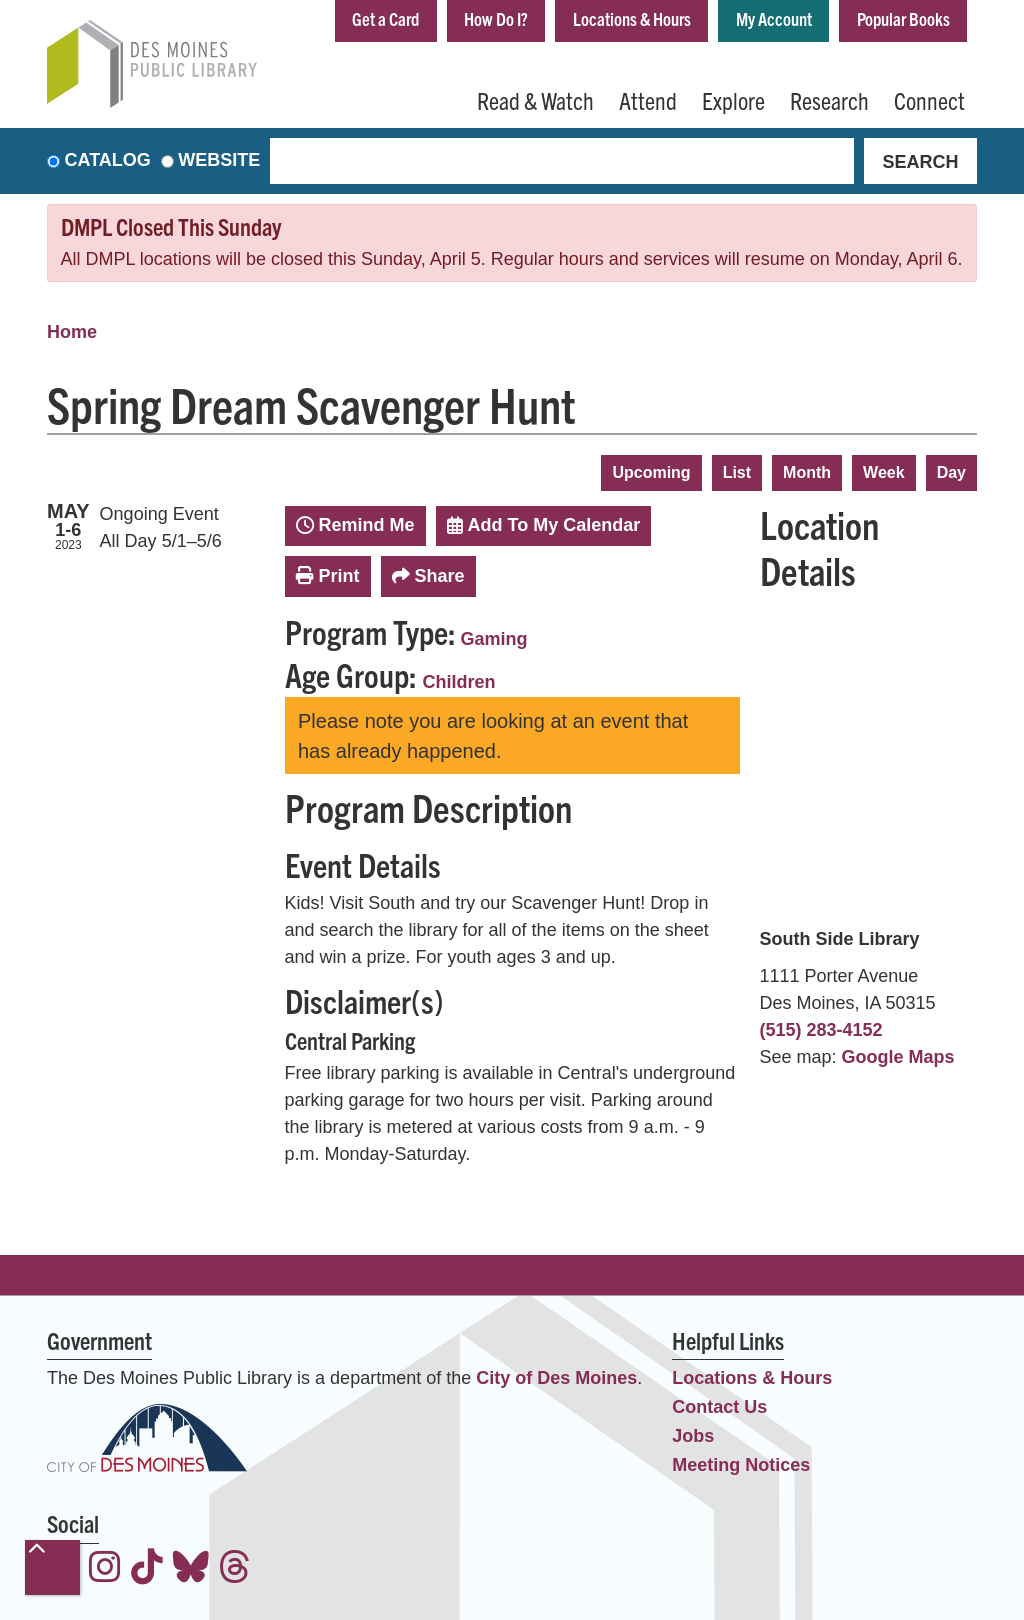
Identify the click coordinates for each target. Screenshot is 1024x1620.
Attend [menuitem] (648, 100)
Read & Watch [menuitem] (535, 100)
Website (219, 161)
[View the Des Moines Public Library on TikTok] (147, 1569)
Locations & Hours (632, 18)
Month (807, 472)
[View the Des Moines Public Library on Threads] (235, 1569)
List (737, 472)
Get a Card (385, 18)
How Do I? (496, 18)
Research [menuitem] (829, 100)
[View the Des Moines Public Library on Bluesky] (191, 1569)
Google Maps (898, 1057)
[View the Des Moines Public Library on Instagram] (105, 1569)
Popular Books (903, 18)
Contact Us (719, 1408)
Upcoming (651, 472)
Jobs (693, 1437)
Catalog (108, 161)
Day (951, 472)
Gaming (494, 639)
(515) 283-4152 (821, 1030)
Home (72, 332)
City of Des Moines (556, 1379)
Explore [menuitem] (733, 100)
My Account (774, 18)
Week (884, 472)
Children (459, 682)
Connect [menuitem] (929, 100)
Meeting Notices (741, 1466)
